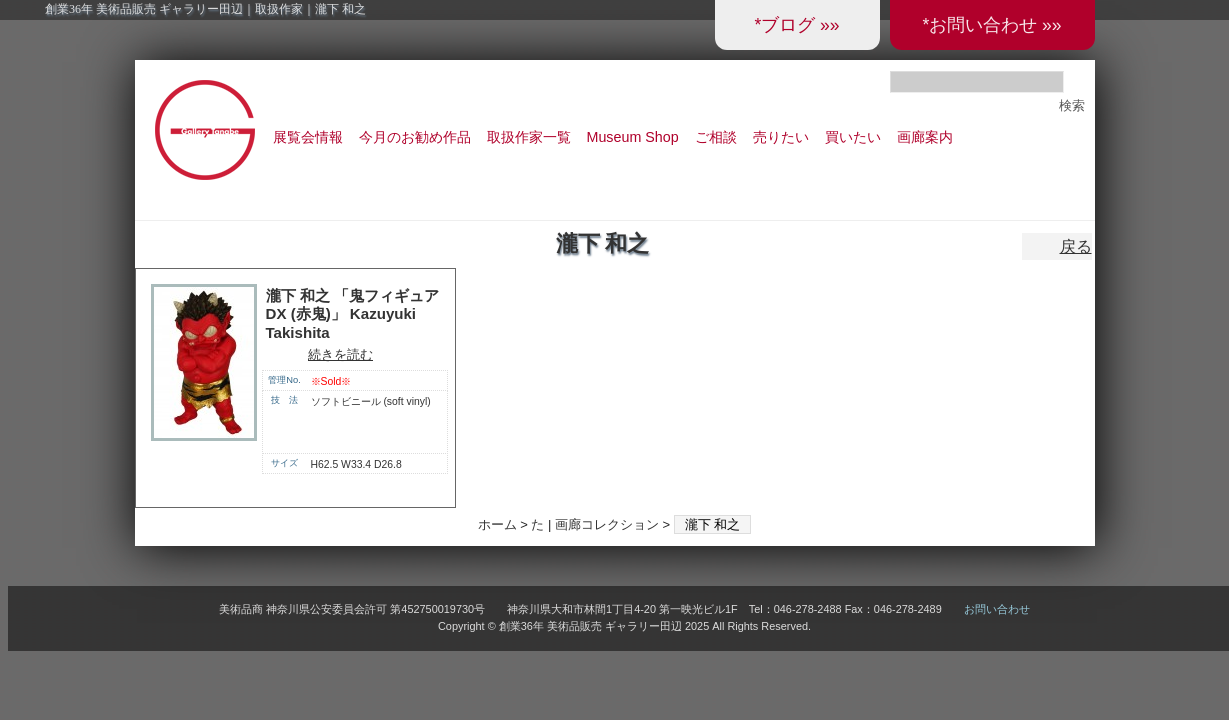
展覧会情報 (308, 137)
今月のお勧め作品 (415, 137)
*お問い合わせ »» (991, 25)
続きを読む (340, 354)
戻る (1076, 246)
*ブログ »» (796, 25)
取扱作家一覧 (529, 137)
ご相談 (716, 137)
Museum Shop (633, 137)
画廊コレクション (607, 524)
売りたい (781, 137)
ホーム (497, 524)
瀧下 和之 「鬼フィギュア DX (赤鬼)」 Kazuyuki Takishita (352, 314)
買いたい (853, 137)
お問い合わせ (997, 609)
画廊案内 (925, 137)
